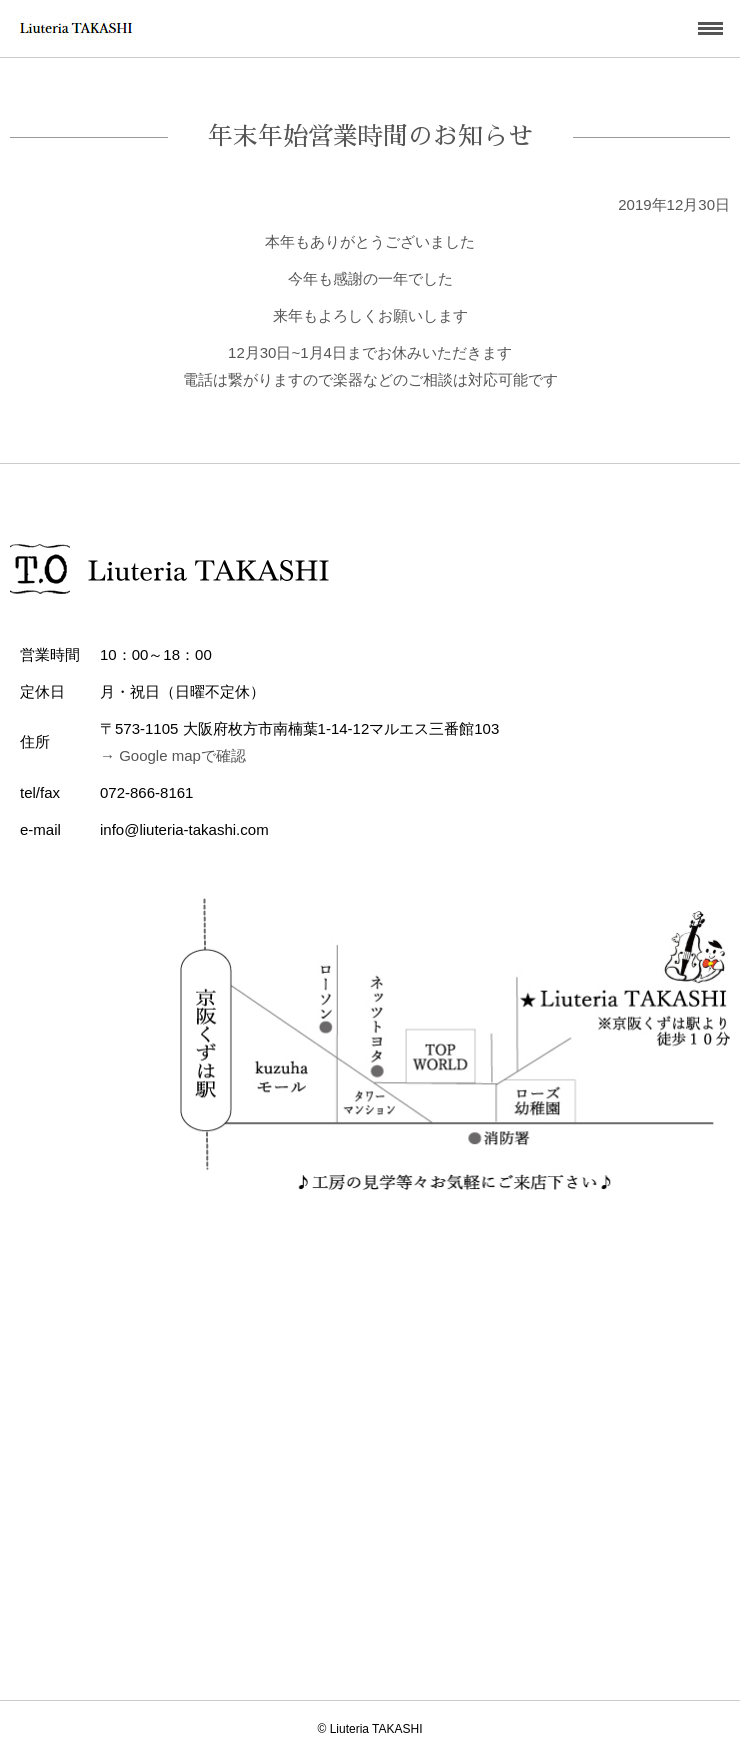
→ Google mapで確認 (173, 755)
